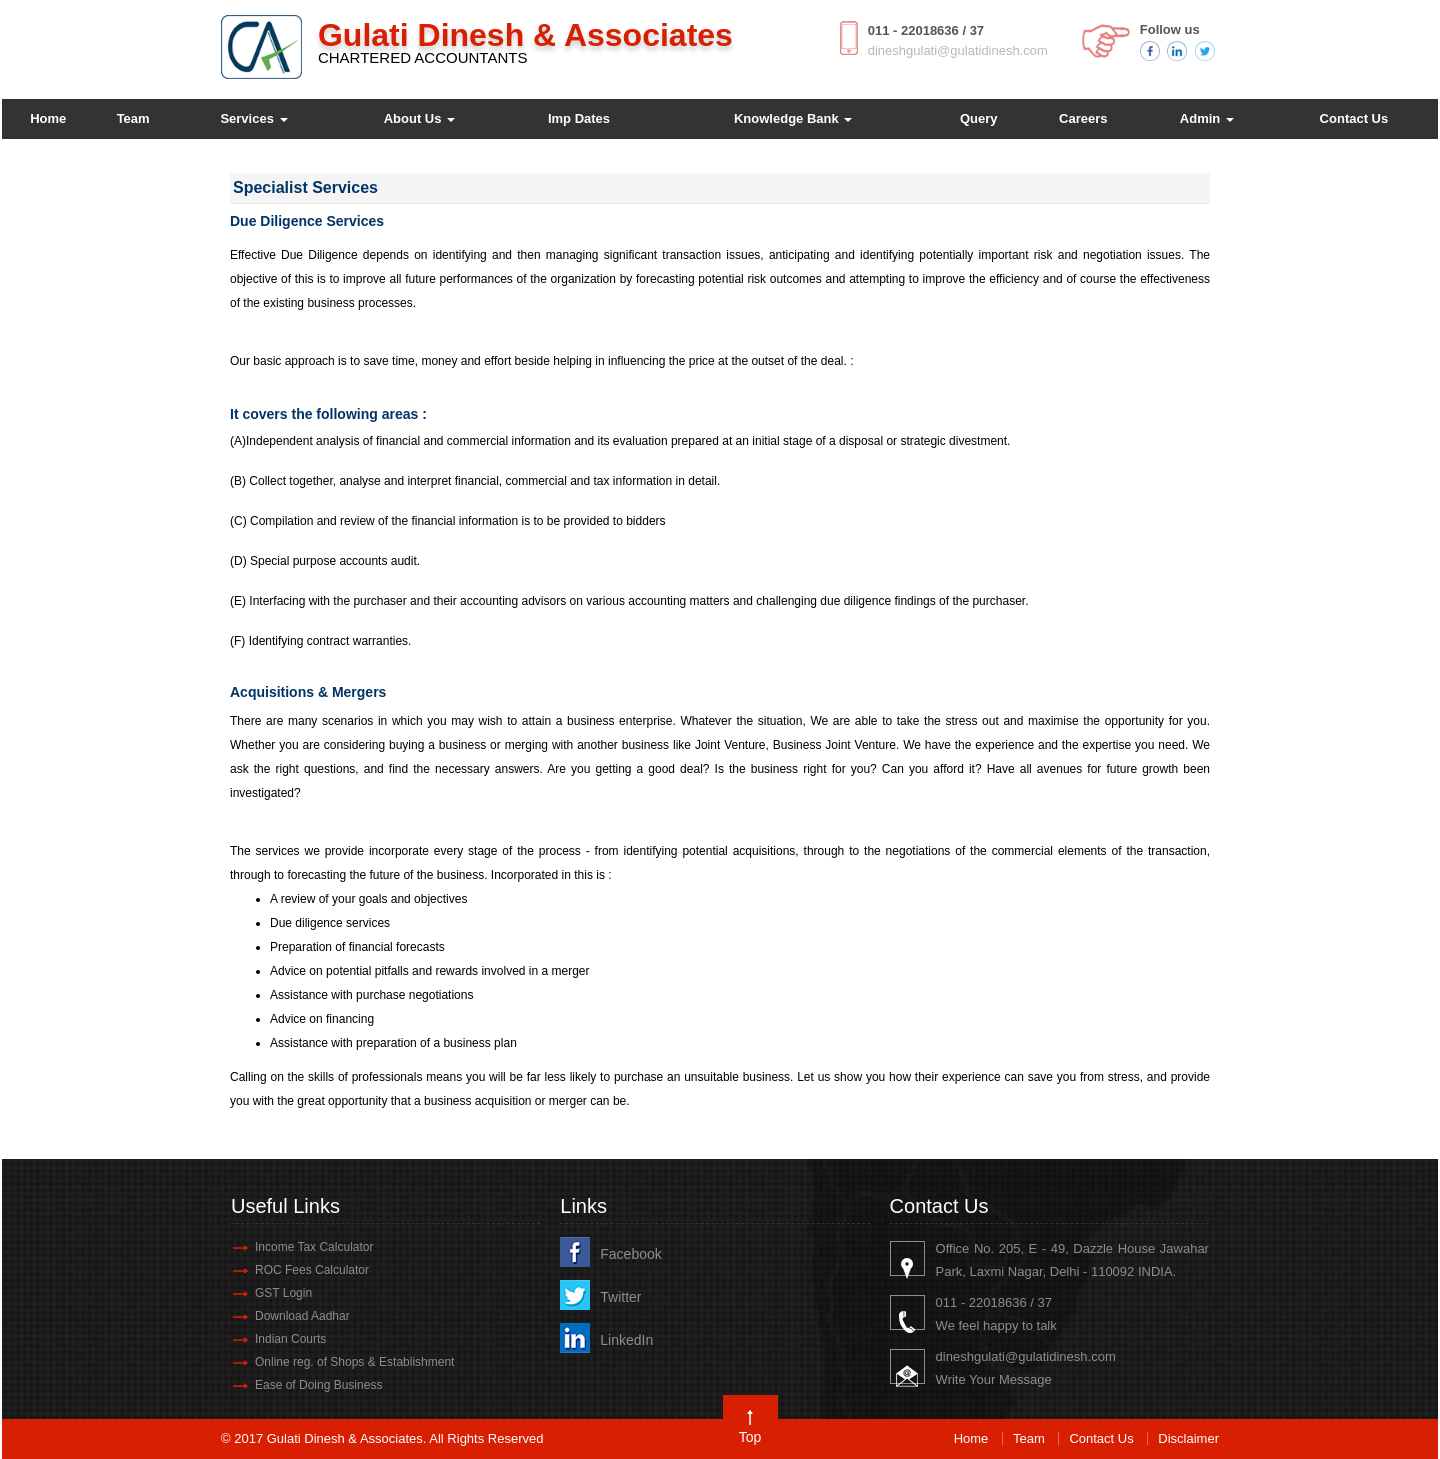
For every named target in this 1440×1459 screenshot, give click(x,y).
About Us (419, 118)
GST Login (283, 1293)
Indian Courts (290, 1339)
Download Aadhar (302, 1316)
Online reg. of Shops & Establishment (354, 1362)
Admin (1207, 118)
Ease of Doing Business (318, 1385)
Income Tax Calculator (314, 1247)
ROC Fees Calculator (312, 1270)
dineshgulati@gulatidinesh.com (958, 50)
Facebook (630, 1254)
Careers (1083, 118)
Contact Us (1354, 118)
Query (979, 118)
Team (133, 118)
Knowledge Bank (793, 118)
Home (48, 118)
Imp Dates (579, 118)
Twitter (620, 1297)
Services (253, 118)
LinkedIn (626, 1340)
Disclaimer (1188, 1438)
